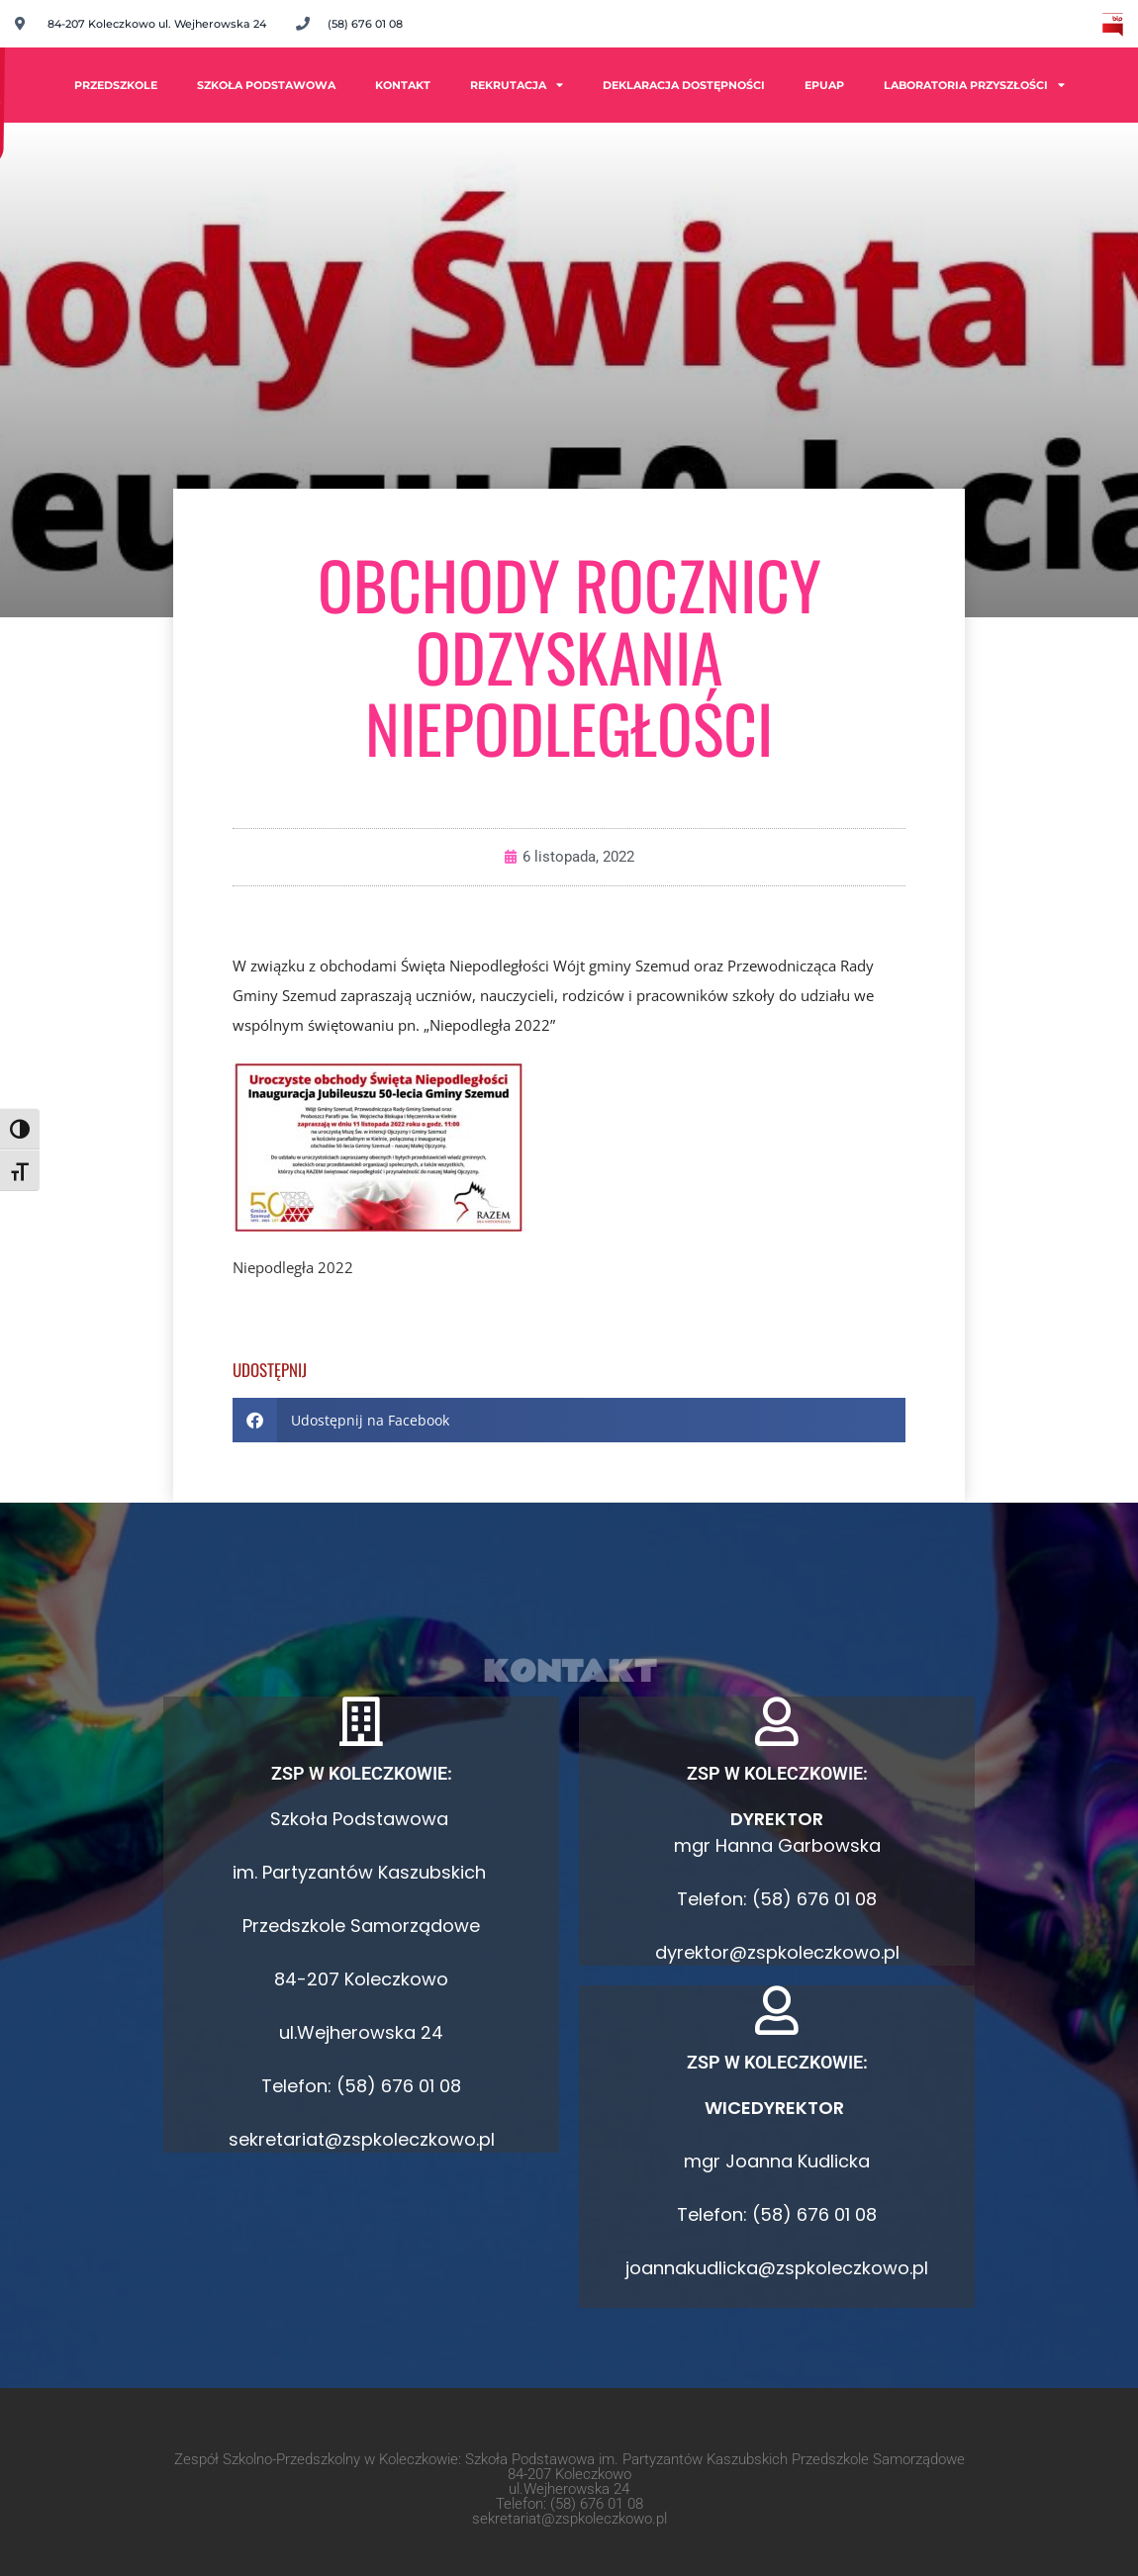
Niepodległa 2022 (293, 1267)
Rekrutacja (516, 84)
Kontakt (402, 85)
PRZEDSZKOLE (115, 85)
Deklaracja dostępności (684, 85)
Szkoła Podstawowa (266, 85)
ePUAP (824, 85)
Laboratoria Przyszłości (974, 84)
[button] (569, 1420)
